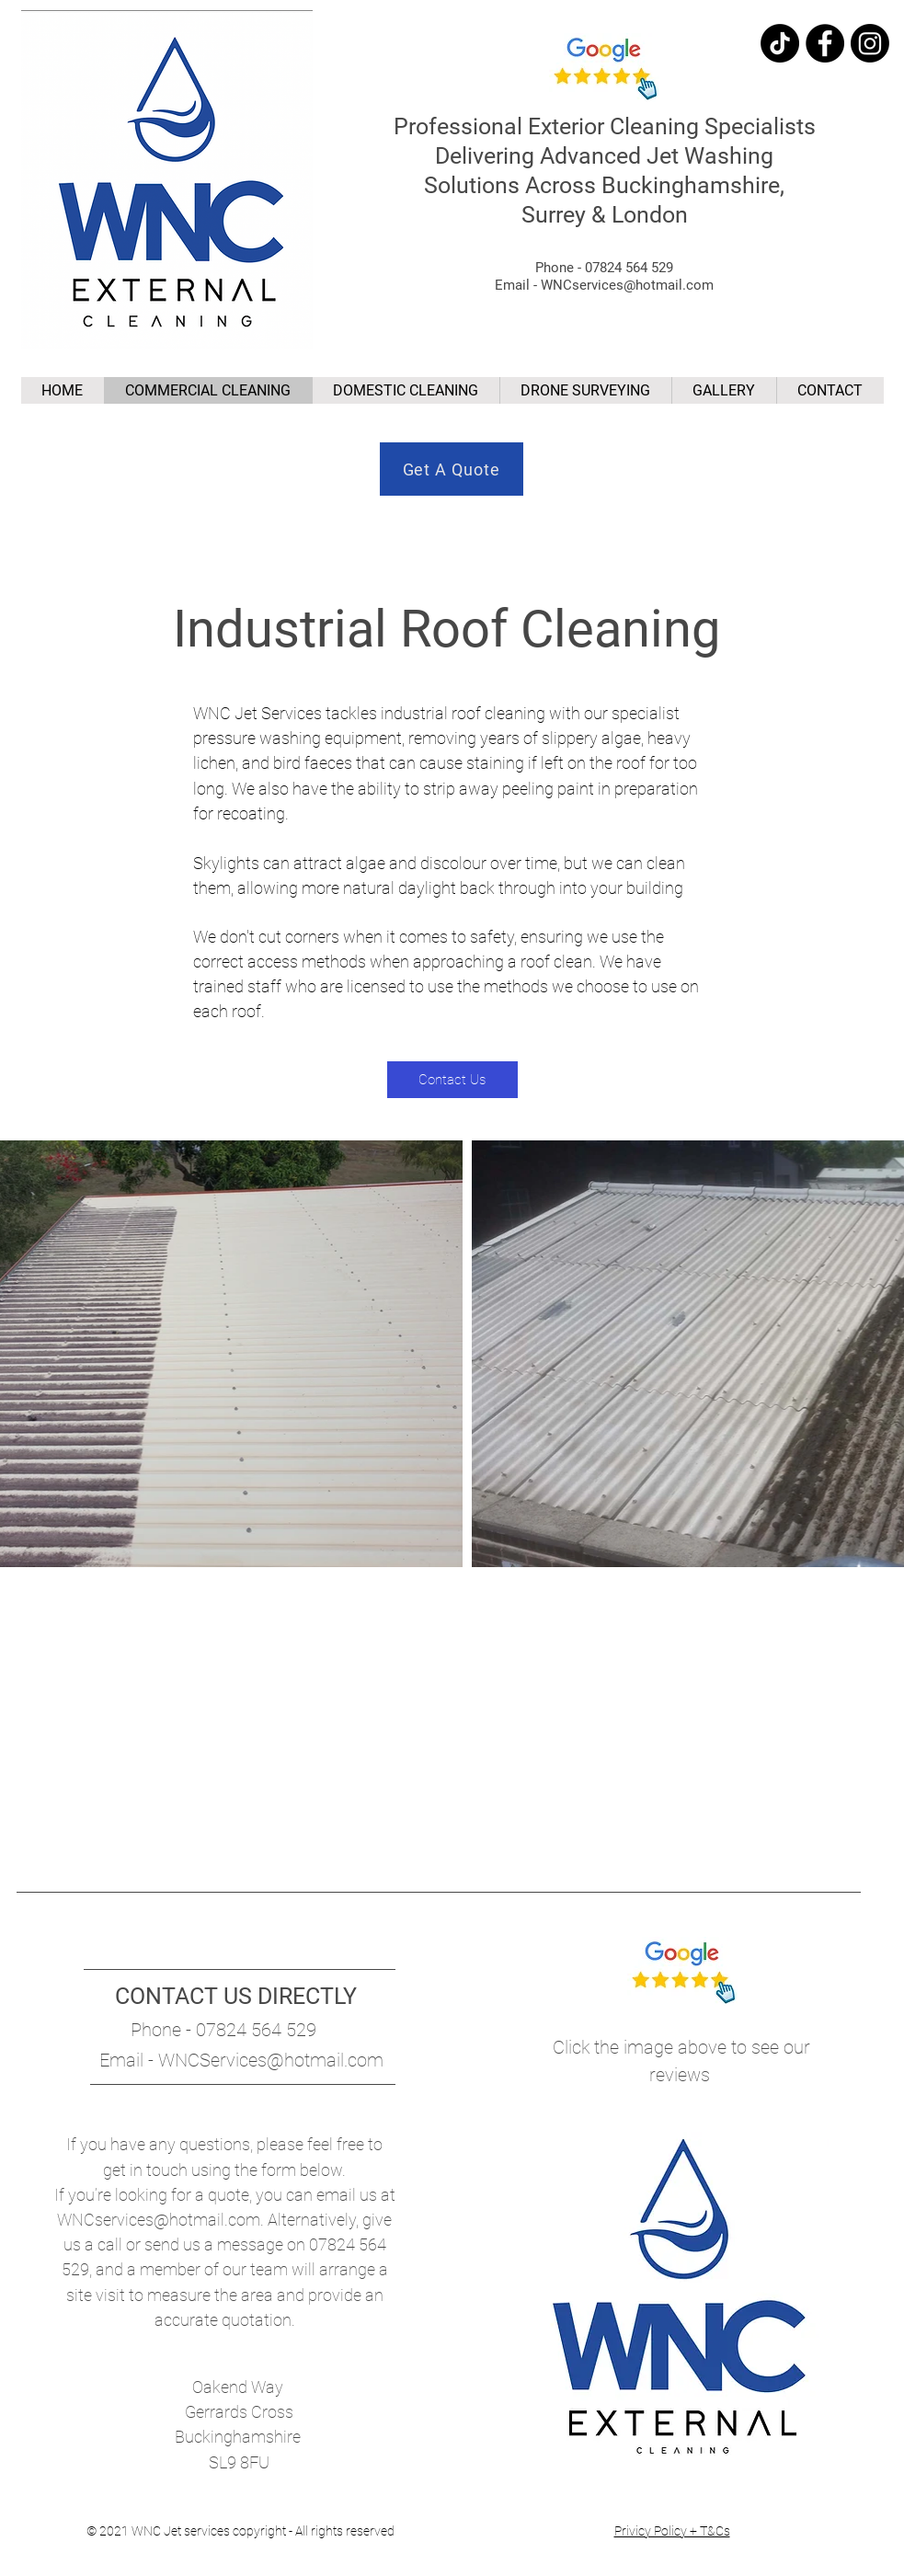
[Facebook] (825, 43)
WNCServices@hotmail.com (270, 2060)
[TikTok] (780, 43)
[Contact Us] (452, 1079)
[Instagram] (870, 43)
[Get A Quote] (451, 469)
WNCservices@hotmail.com (158, 2219)
